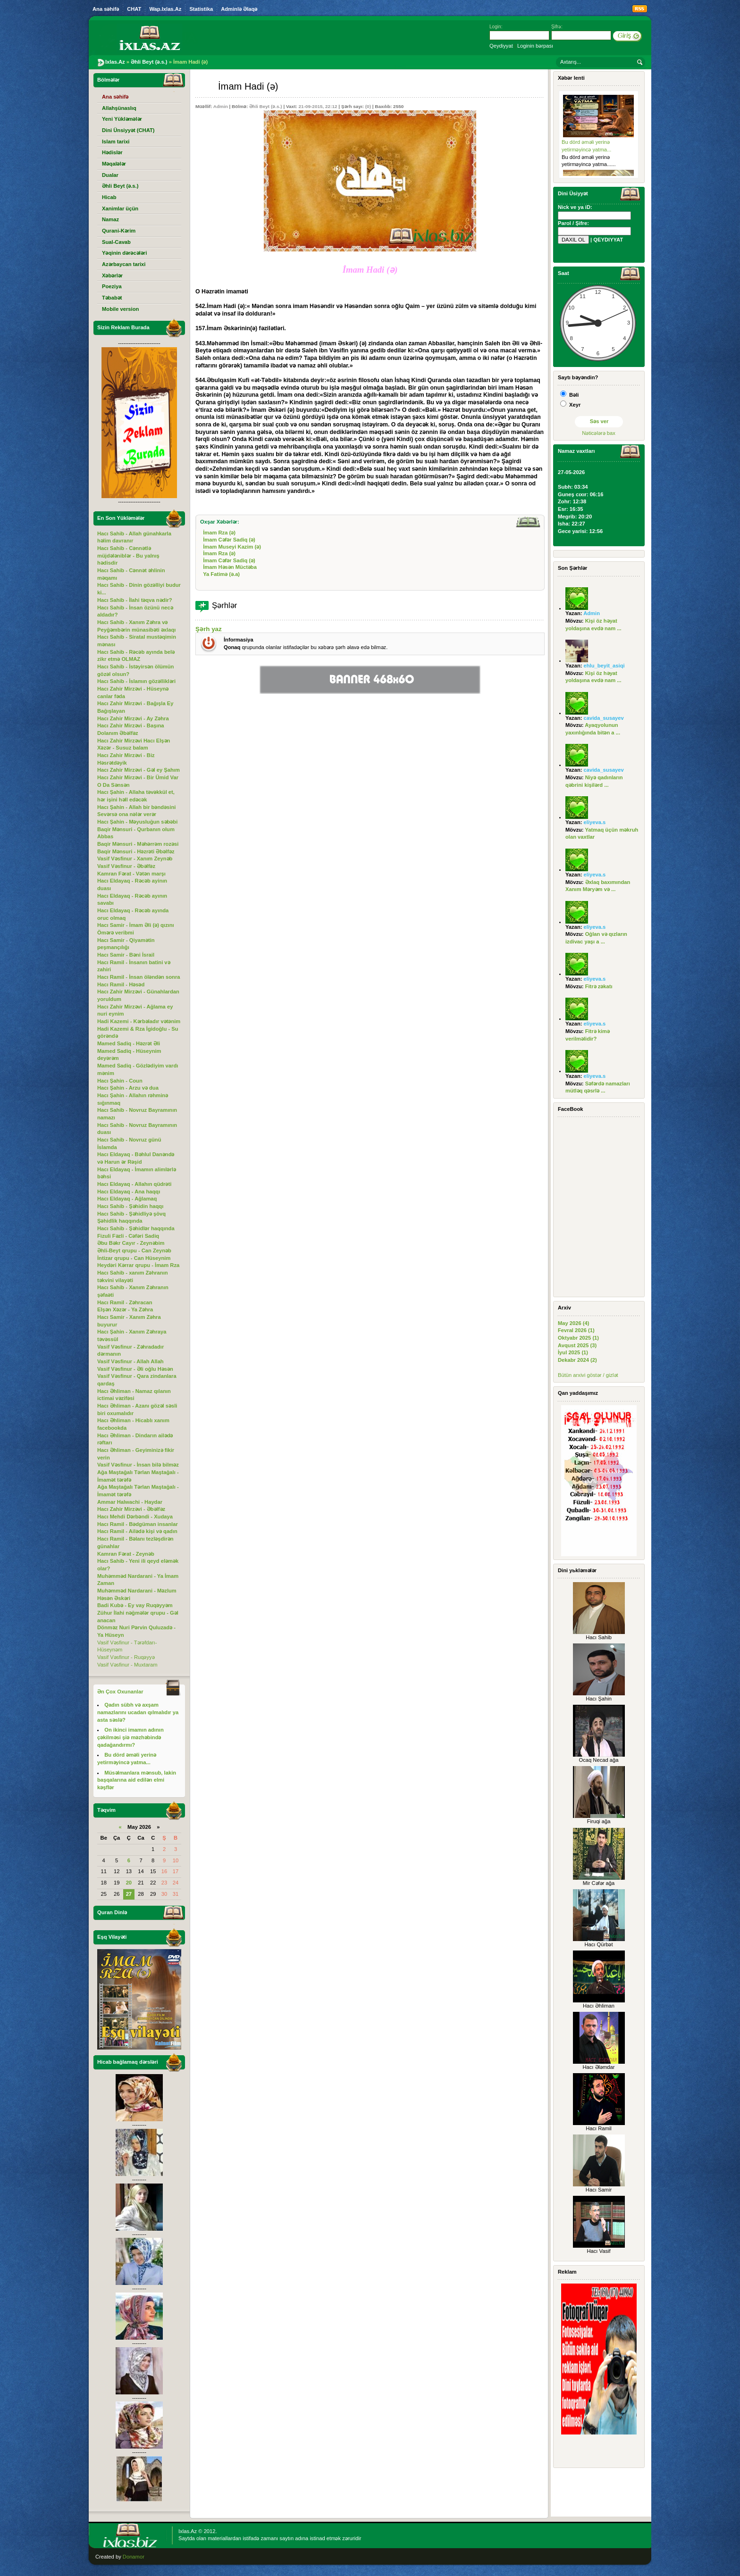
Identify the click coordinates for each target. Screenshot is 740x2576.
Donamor (133, 2556)
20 (129, 1882)
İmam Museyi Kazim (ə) (232, 547)
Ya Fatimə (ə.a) (221, 574)
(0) (368, 106)
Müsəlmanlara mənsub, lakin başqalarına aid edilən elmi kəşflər (136, 1780)
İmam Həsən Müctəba (230, 567)
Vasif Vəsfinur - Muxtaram (127, 1664)
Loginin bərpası (535, 46)
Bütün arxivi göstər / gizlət (588, 1375)
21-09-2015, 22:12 (318, 106)
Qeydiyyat (501, 46)
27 (129, 1894)
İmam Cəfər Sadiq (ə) (229, 539)
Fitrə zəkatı (599, 986)
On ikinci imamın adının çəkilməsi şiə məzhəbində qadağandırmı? (130, 1737)
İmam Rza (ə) (219, 532)
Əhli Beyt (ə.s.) (265, 106)
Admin (220, 106)
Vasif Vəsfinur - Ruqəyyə (126, 1657)
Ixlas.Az (187, 2531)
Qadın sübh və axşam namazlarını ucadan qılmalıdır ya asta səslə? (137, 1712)
